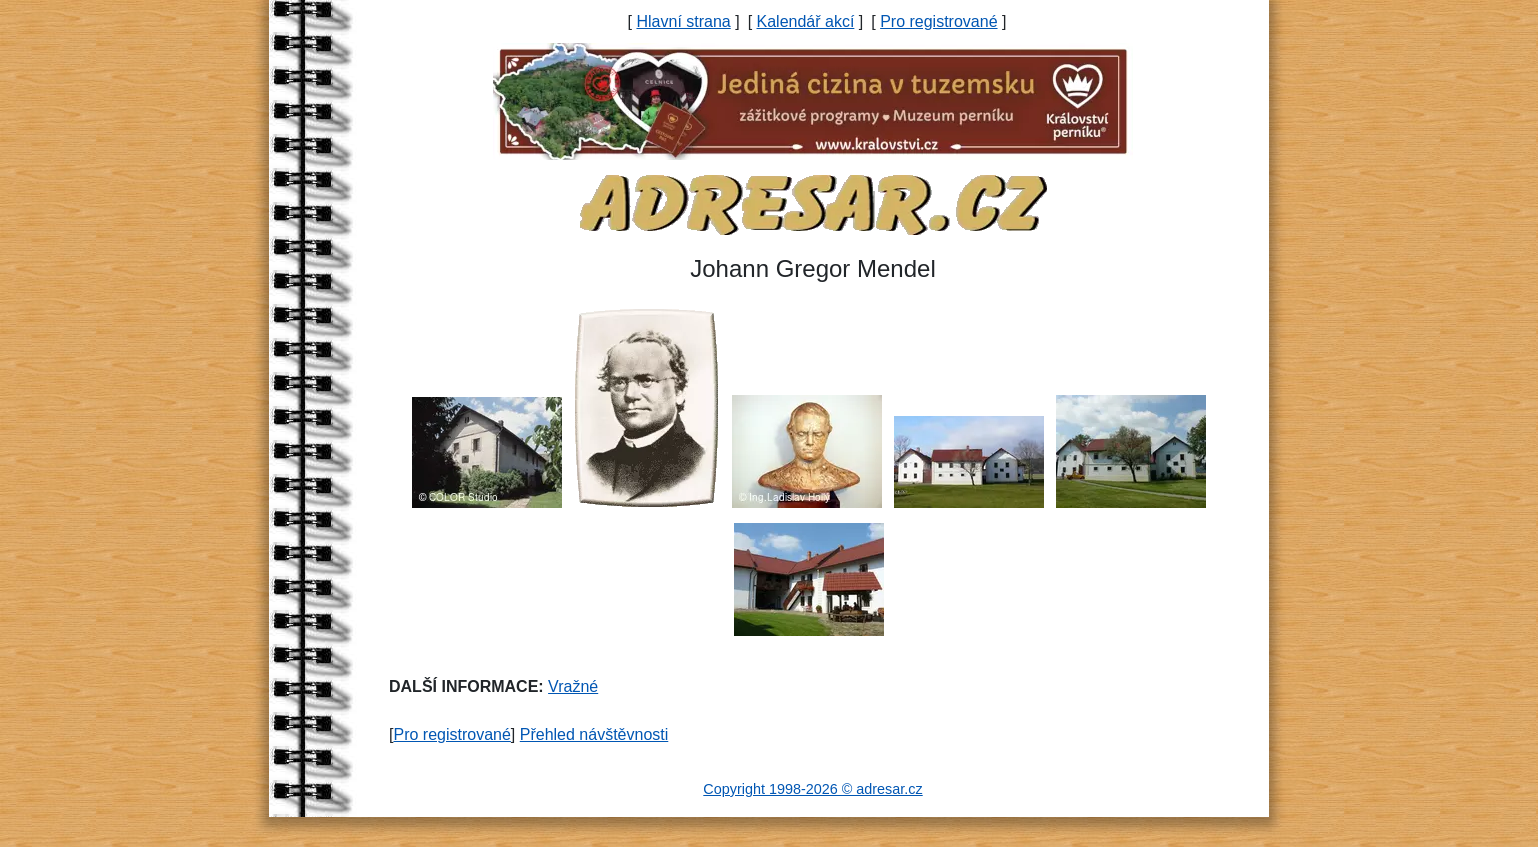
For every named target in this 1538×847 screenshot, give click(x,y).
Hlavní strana (683, 21)
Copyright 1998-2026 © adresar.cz (812, 789)
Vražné (573, 686)
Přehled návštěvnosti (594, 734)
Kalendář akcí (806, 21)
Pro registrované (938, 21)
